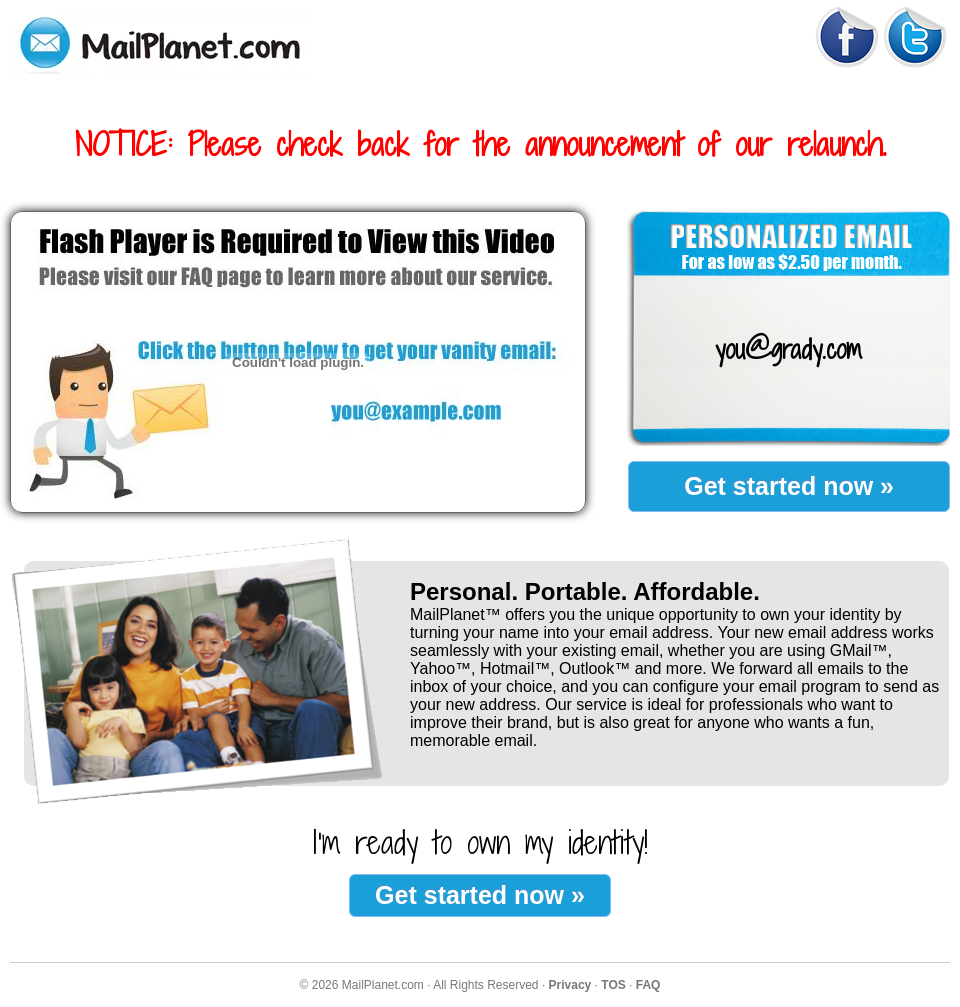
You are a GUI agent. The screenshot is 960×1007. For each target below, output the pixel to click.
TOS (613, 985)
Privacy (570, 985)
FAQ (648, 985)
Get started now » (789, 486)
